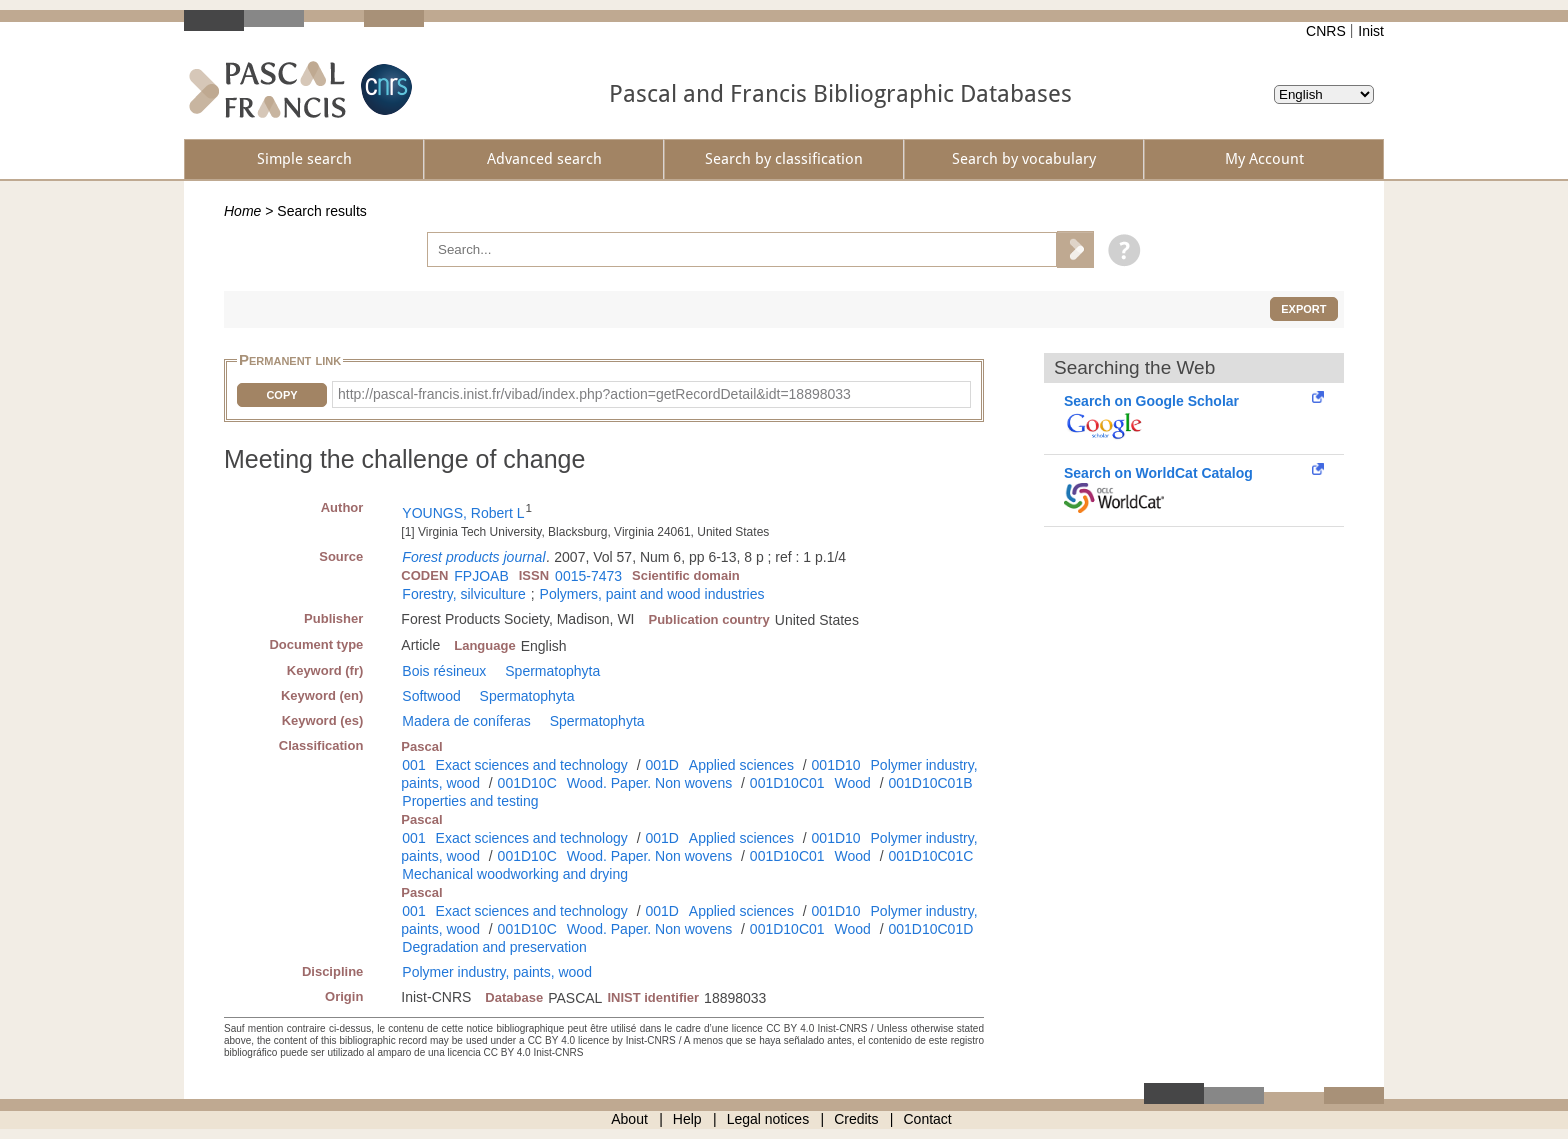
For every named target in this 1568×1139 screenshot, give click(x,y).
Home (242, 211)
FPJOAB (481, 576)
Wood (852, 783)
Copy (281, 395)
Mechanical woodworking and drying (515, 874)
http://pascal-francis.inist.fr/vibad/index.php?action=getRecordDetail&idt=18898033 (594, 394)
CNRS (1326, 31)
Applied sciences (741, 765)
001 (413, 765)
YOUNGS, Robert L (463, 513)
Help (687, 1119)
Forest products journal (473, 557)
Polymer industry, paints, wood (497, 972)
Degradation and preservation (494, 947)
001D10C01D (930, 929)
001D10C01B (930, 783)
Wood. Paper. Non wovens (650, 783)
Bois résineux (444, 671)
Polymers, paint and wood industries (652, 594)
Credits (856, 1119)
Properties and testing (470, 801)
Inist (1371, 31)
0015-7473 (588, 576)
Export (1303, 309)
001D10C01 (787, 783)
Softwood (431, 696)
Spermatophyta (552, 671)
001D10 (836, 765)
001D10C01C (930, 856)
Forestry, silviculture (463, 594)
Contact (928, 1119)
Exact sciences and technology (532, 765)
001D (661, 765)
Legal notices (768, 1119)
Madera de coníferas (466, 721)
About (629, 1119)
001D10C (527, 783)
